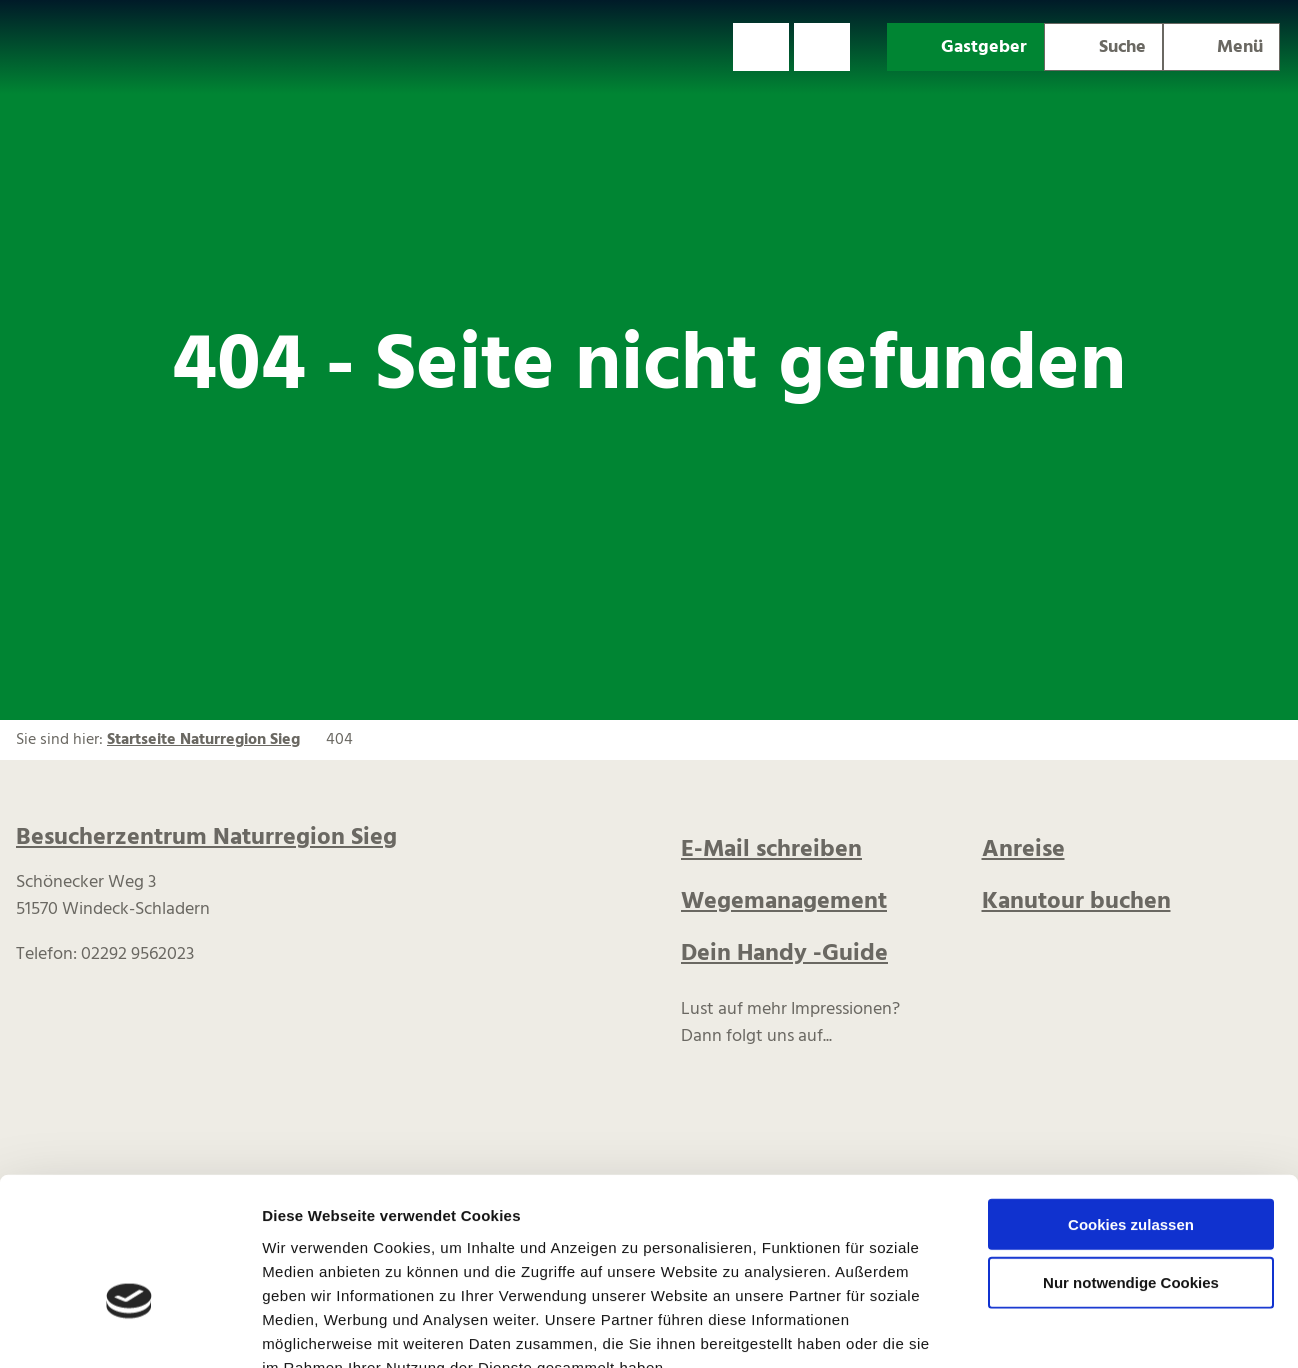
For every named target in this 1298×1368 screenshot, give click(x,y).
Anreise (1023, 850)
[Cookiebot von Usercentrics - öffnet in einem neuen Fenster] (129, 1329)
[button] (761, 47)
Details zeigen (1063, 1328)
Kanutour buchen (1076, 902)
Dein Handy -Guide (784, 954)
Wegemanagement (784, 902)
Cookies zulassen (1131, 1104)
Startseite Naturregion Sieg (203, 740)
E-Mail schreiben (771, 850)
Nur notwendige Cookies (1131, 1163)
